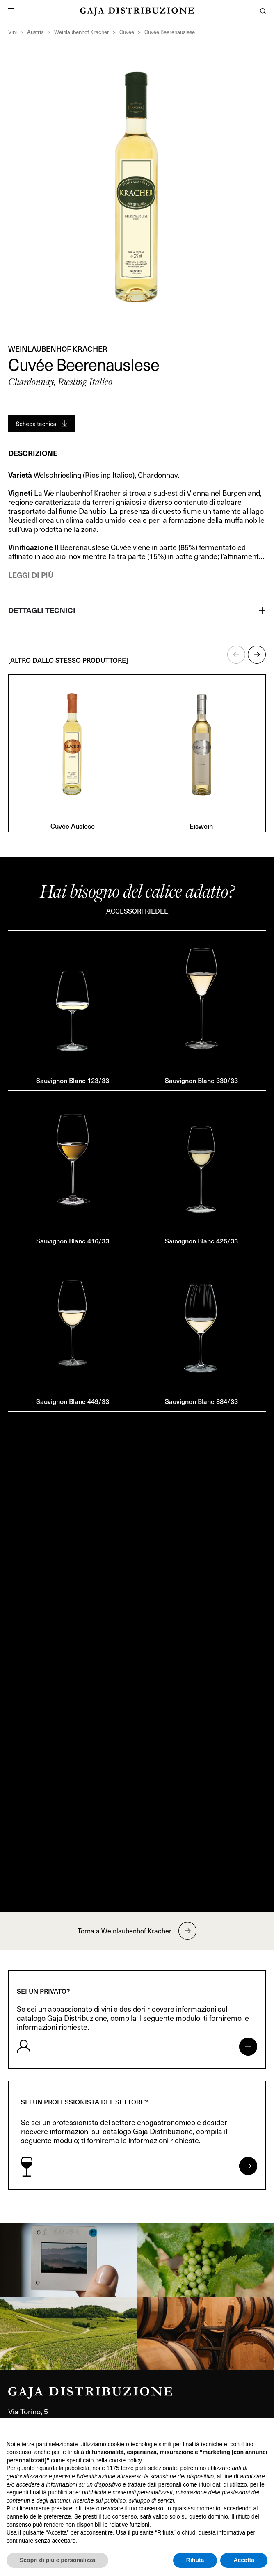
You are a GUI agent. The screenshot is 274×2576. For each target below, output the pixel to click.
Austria (35, 32)
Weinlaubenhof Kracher (81, 32)
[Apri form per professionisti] (248, 2166)
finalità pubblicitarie (54, 2492)
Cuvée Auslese (72, 826)
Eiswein (201, 826)
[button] (236, 655)
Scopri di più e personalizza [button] (57, 2560)
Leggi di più (30, 575)
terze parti (133, 2468)
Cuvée (126, 32)
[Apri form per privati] (248, 2047)
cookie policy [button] (125, 2460)
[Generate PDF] (41, 423)
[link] (68, 2260)
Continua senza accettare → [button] (229, 2428)
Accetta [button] (243, 2560)
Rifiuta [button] (195, 2560)
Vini (12, 32)
